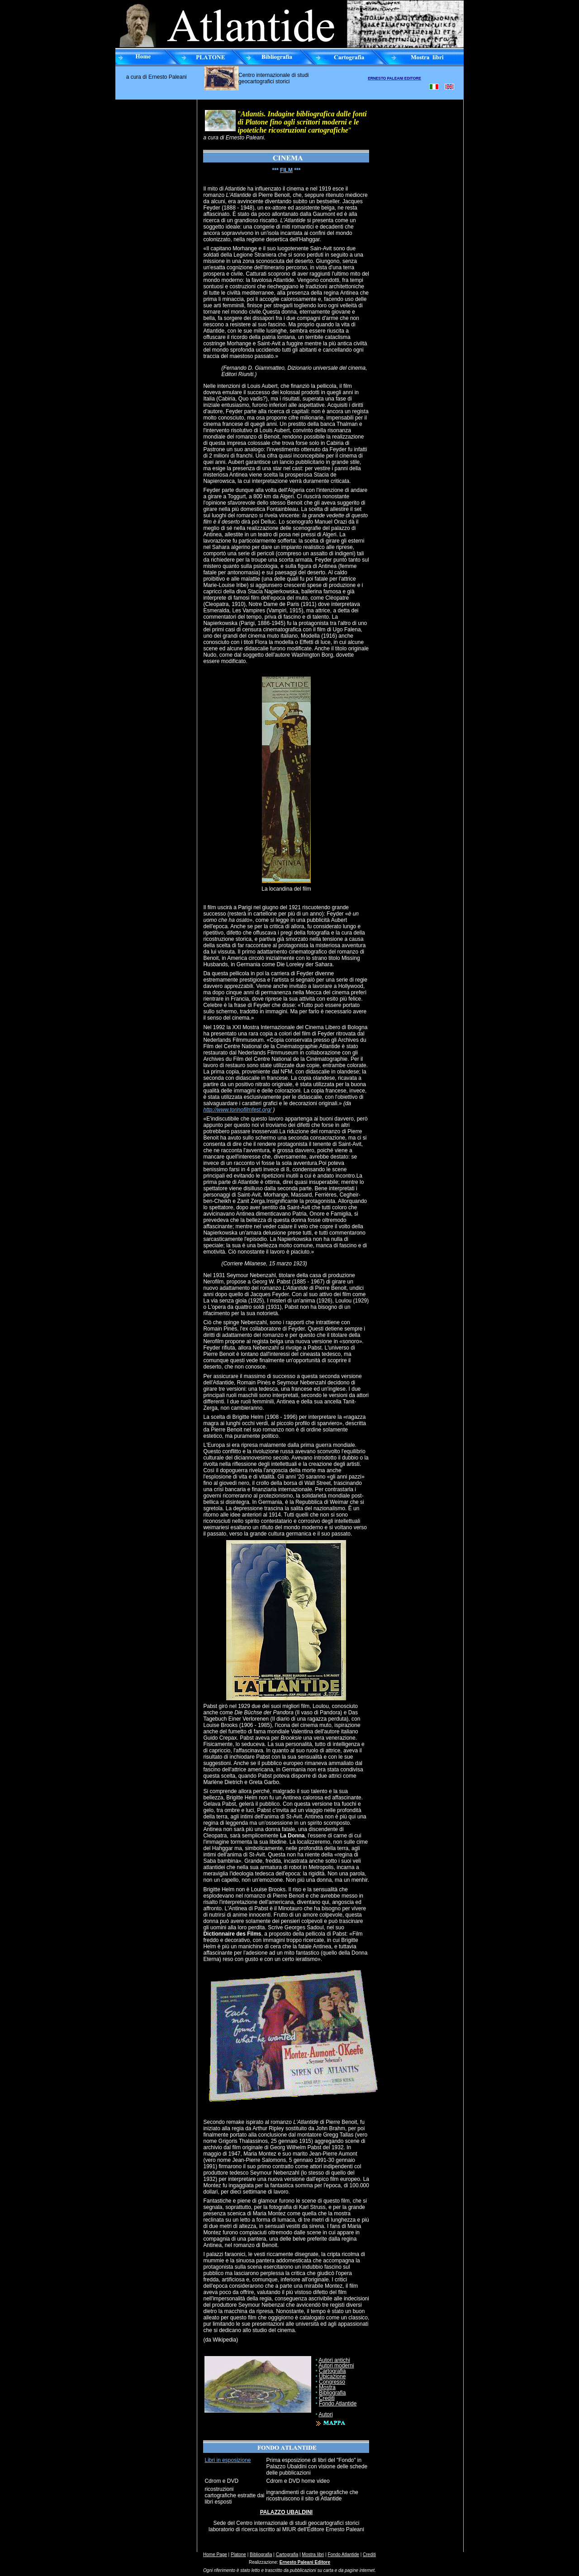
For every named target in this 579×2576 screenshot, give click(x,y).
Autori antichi (334, 2360)
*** (296, 170)
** (274, 170)
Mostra (327, 2387)
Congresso (332, 2382)
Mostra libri (313, 2554)
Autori (325, 2414)
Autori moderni (336, 2365)
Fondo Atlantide (337, 2403)
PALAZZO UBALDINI (286, 2512)
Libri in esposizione (227, 2460)
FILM (286, 170)
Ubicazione (332, 2376)
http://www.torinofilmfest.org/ (237, 1110)
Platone (238, 2554)
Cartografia (332, 2371)
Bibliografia (332, 2393)
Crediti (327, 2398)
